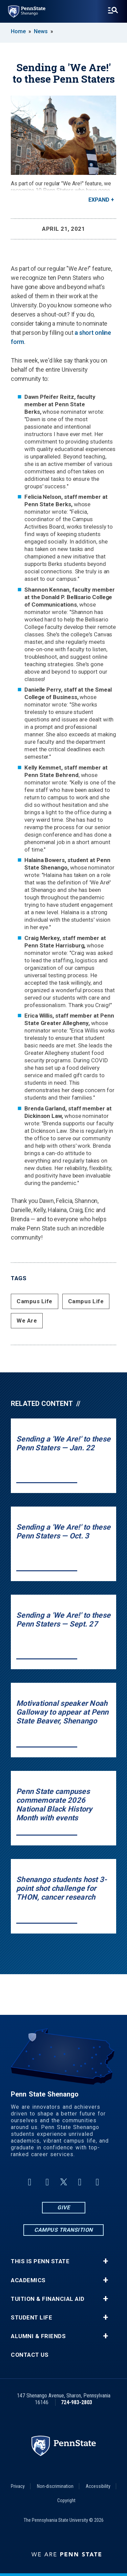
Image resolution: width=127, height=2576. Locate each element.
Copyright (66, 2500)
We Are (27, 1320)
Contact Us (29, 2355)
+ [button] (105, 2261)
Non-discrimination (55, 2486)
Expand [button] (98, 200)
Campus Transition (63, 2230)
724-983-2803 (76, 2402)
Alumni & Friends (38, 2336)
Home (18, 31)
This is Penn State (40, 2261)
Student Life (31, 2317)
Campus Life (34, 1301)
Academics (28, 2280)
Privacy (18, 2486)
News (41, 31)
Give (63, 2207)
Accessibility (98, 2486)
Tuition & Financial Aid (48, 2299)
